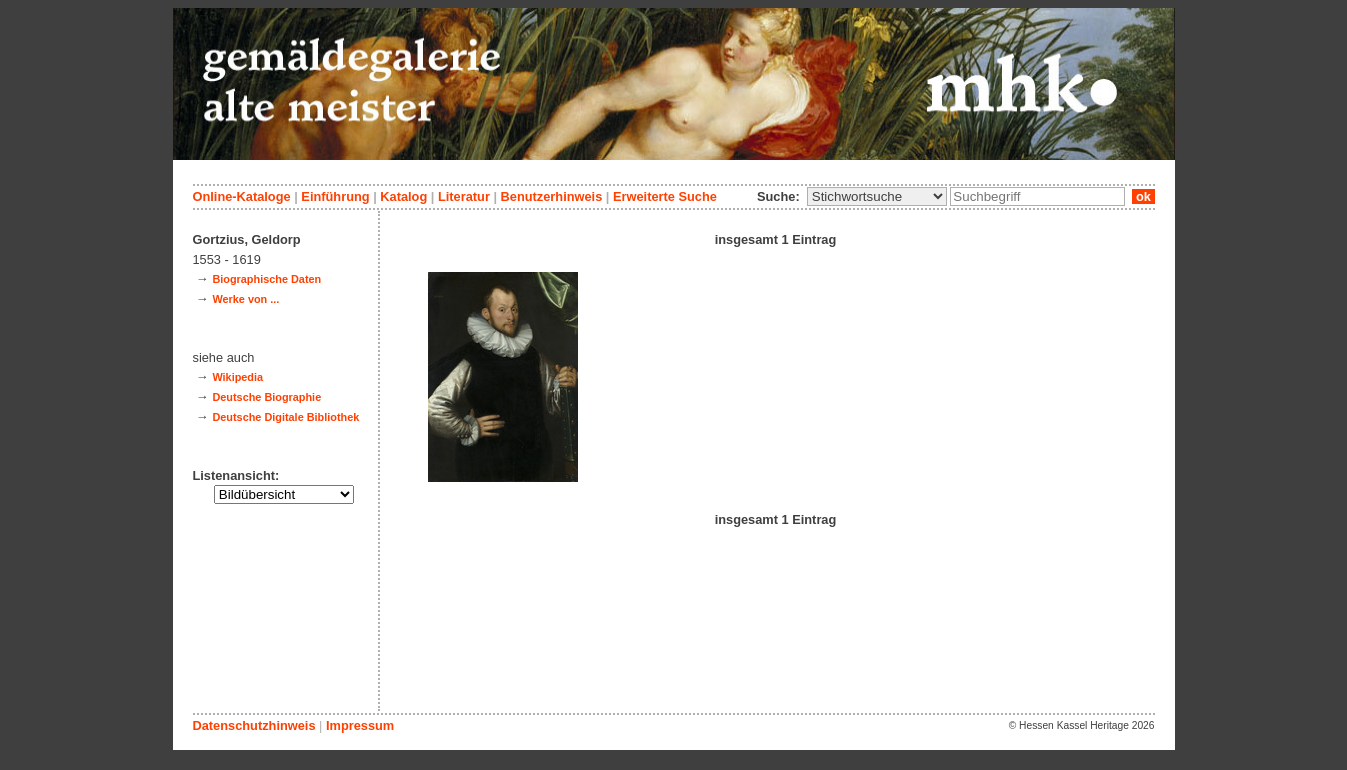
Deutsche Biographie (266, 397)
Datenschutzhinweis (254, 725)
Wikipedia (237, 377)
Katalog (403, 196)
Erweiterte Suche (665, 196)
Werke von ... (245, 299)
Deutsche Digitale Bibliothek (285, 417)
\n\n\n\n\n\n (877, 196)
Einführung (335, 196)
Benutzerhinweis (552, 196)
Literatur (464, 196)
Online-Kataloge (242, 196)
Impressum (360, 725)
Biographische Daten (266, 279)
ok (1143, 196)
